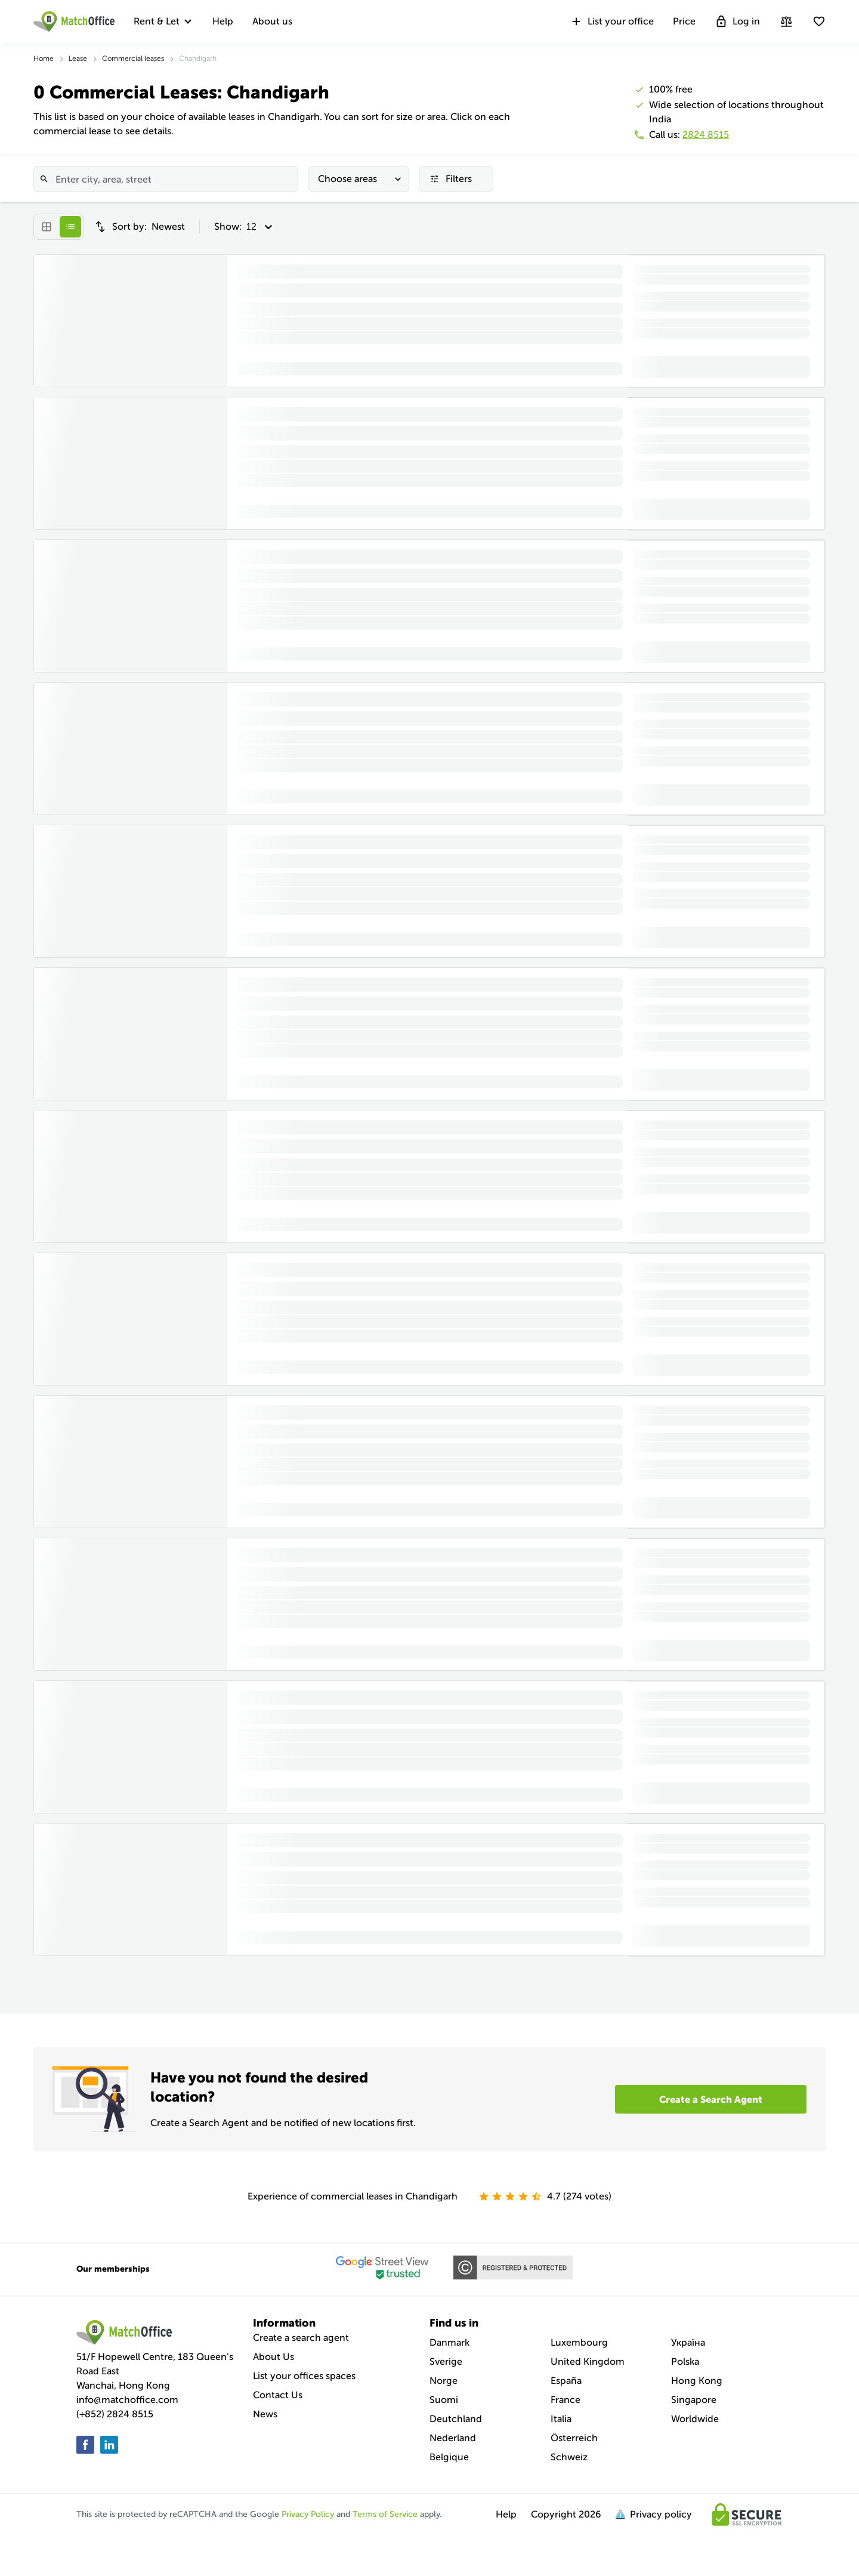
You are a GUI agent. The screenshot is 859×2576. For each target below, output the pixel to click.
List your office (612, 21)
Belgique (449, 2457)
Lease (78, 58)
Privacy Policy (308, 2514)
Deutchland (456, 2419)
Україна (688, 2342)
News (265, 2414)
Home (43, 58)
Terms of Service (385, 2514)
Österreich (574, 2438)
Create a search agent (301, 2338)
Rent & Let (157, 21)
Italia (561, 2419)
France (565, 2400)
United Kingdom (588, 2361)
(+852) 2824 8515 (114, 2414)
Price (684, 21)
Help (222, 21)
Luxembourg (579, 2342)
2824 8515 (705, 134)
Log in (737, 21)
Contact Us (277, 2395)
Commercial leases (133, 58)
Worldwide (695, 2419)
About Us (273, 2357)
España (566, 2381)
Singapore (693, 2400)
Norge (444, 2381)
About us (272, 21)
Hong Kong (696, 2381)
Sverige (446, 2361)
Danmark (449, 2342)
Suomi (444, 2400)
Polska (685, 2361)
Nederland (453, 2438)
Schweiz (569, 2457)
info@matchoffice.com (127, 2400)
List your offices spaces (304, 2376)
